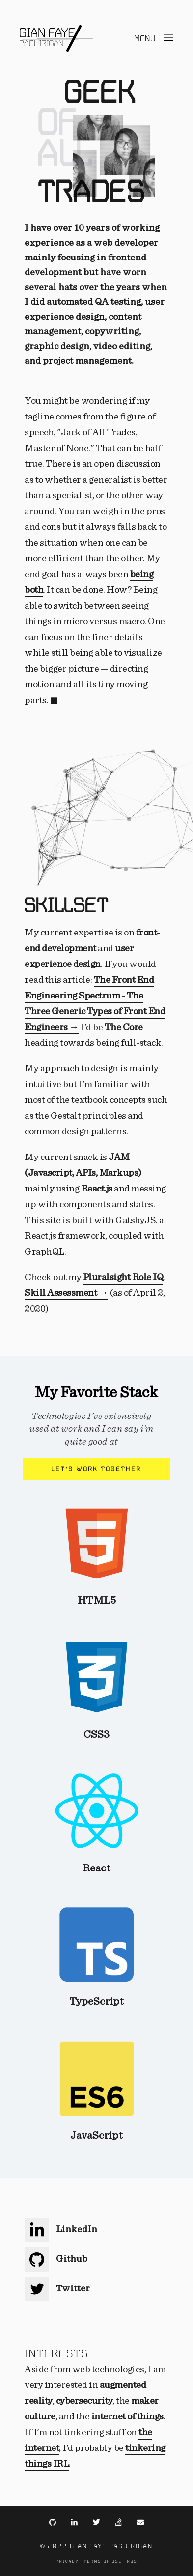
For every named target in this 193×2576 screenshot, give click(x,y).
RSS (132, 2561)
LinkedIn (61, 2229)
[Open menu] (155, 38)
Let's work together (96, 1469)
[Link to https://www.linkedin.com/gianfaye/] (74, 2521)
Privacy (67, 2561)
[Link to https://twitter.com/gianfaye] (96, 2521)
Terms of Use (103, 2561)
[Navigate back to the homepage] (56, 38)
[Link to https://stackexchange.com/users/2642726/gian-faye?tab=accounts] (118, 2521)
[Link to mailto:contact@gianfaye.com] (140, 2521)
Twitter (57, 2288)
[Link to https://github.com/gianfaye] (52, 2521)
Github (56, 2259)
